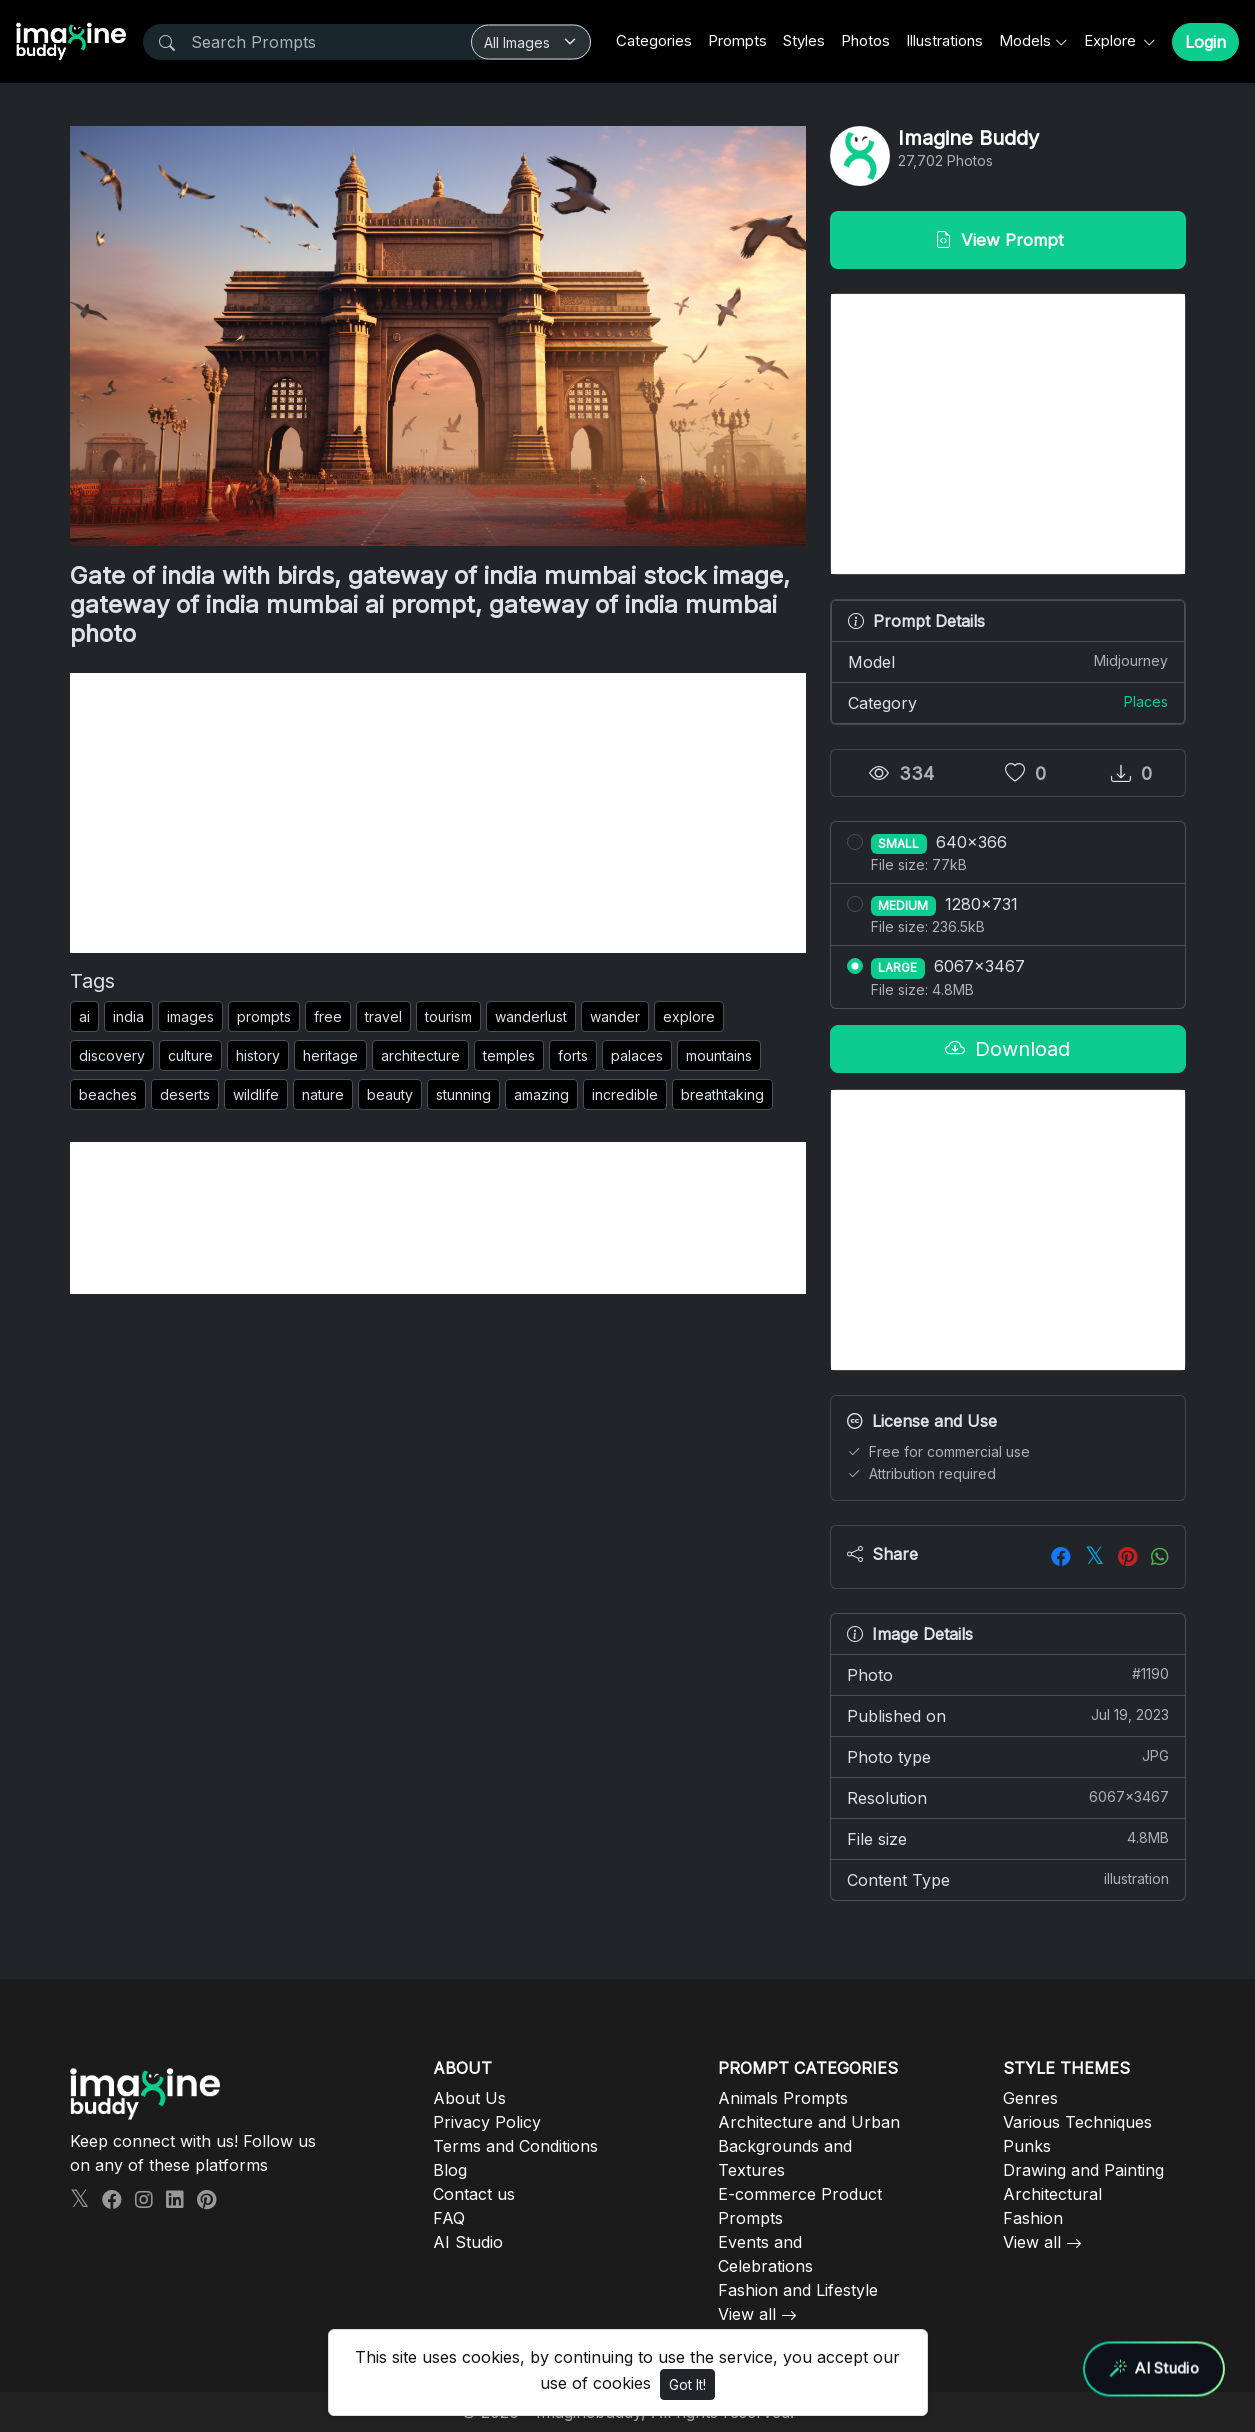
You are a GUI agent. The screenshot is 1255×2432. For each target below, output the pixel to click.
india (128, 1016)
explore (689, 1016)
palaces (637, 1055)
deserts (185, 1094)
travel (383, 1016)
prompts (264, 1016)
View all (747, 2314)
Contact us (474, 2194)
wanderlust (531, 1016)
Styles (804, 40)
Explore (1112, 40)
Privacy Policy (487, 2122)
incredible (625, 1094)
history (258, 1055)
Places (1146, 701)
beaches (108, 1094)
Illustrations (944, 40)
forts (573, 1055)
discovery (112, 1055)
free (328, 1016)
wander (615, 1016)
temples (509, 1055)
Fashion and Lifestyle (798, 2290)
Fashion (1033, 2218)
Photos (865, 40)
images (190, 1016)
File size (1008, 1838)
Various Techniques (1077, 2122)
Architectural (1052, 2194)
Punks (1027, 2146)
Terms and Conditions (515, 2146)
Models (1025, 40)
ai (84, 1016)
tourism (448, 1016)
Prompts (737, 40)
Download (1007, 1049)
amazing (541, 1094)
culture (190, 1055)
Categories (654, 40)
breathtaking (722, 1094)
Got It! (687, 2384)
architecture (420, 1055)
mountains (719, 1055)
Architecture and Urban (809, 2122)
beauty (390, 1094)
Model (1008, 661)
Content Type (1008, 1879)
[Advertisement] (438, 813)
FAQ (449, 2218)
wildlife (256, 1094)
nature (323, 1094)
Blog (450, 2170)
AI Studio (468, 2242)
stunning (463, 1094)
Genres (1030, 2098)
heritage (330, 1055)
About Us (469, 2098)
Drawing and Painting (1083, 2170)
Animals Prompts (783, 2098)
